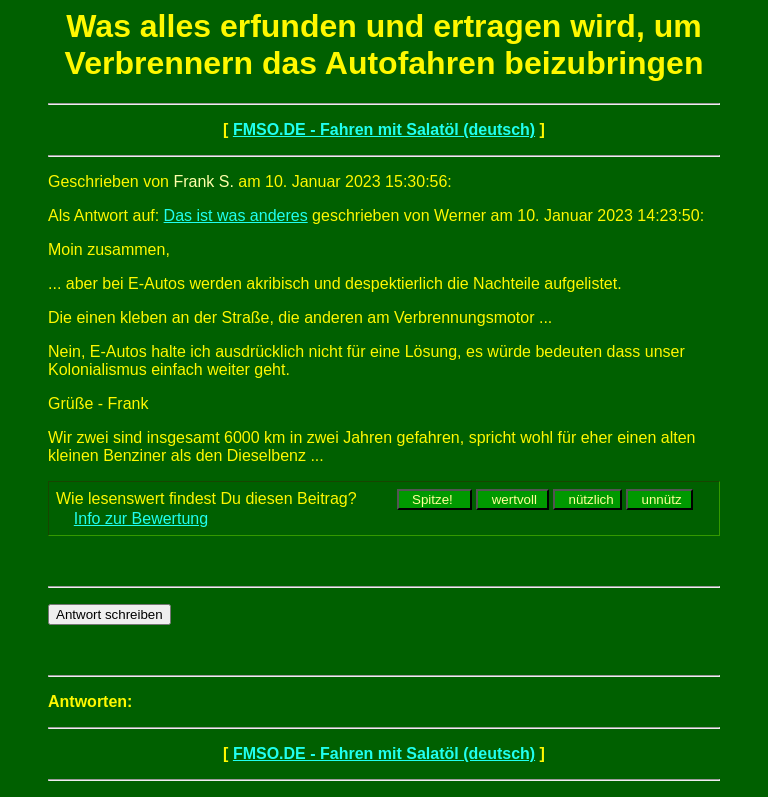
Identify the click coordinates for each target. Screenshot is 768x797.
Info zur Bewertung (141, 518)
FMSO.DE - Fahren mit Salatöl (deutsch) (384, 129)
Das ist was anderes (236, 215)
